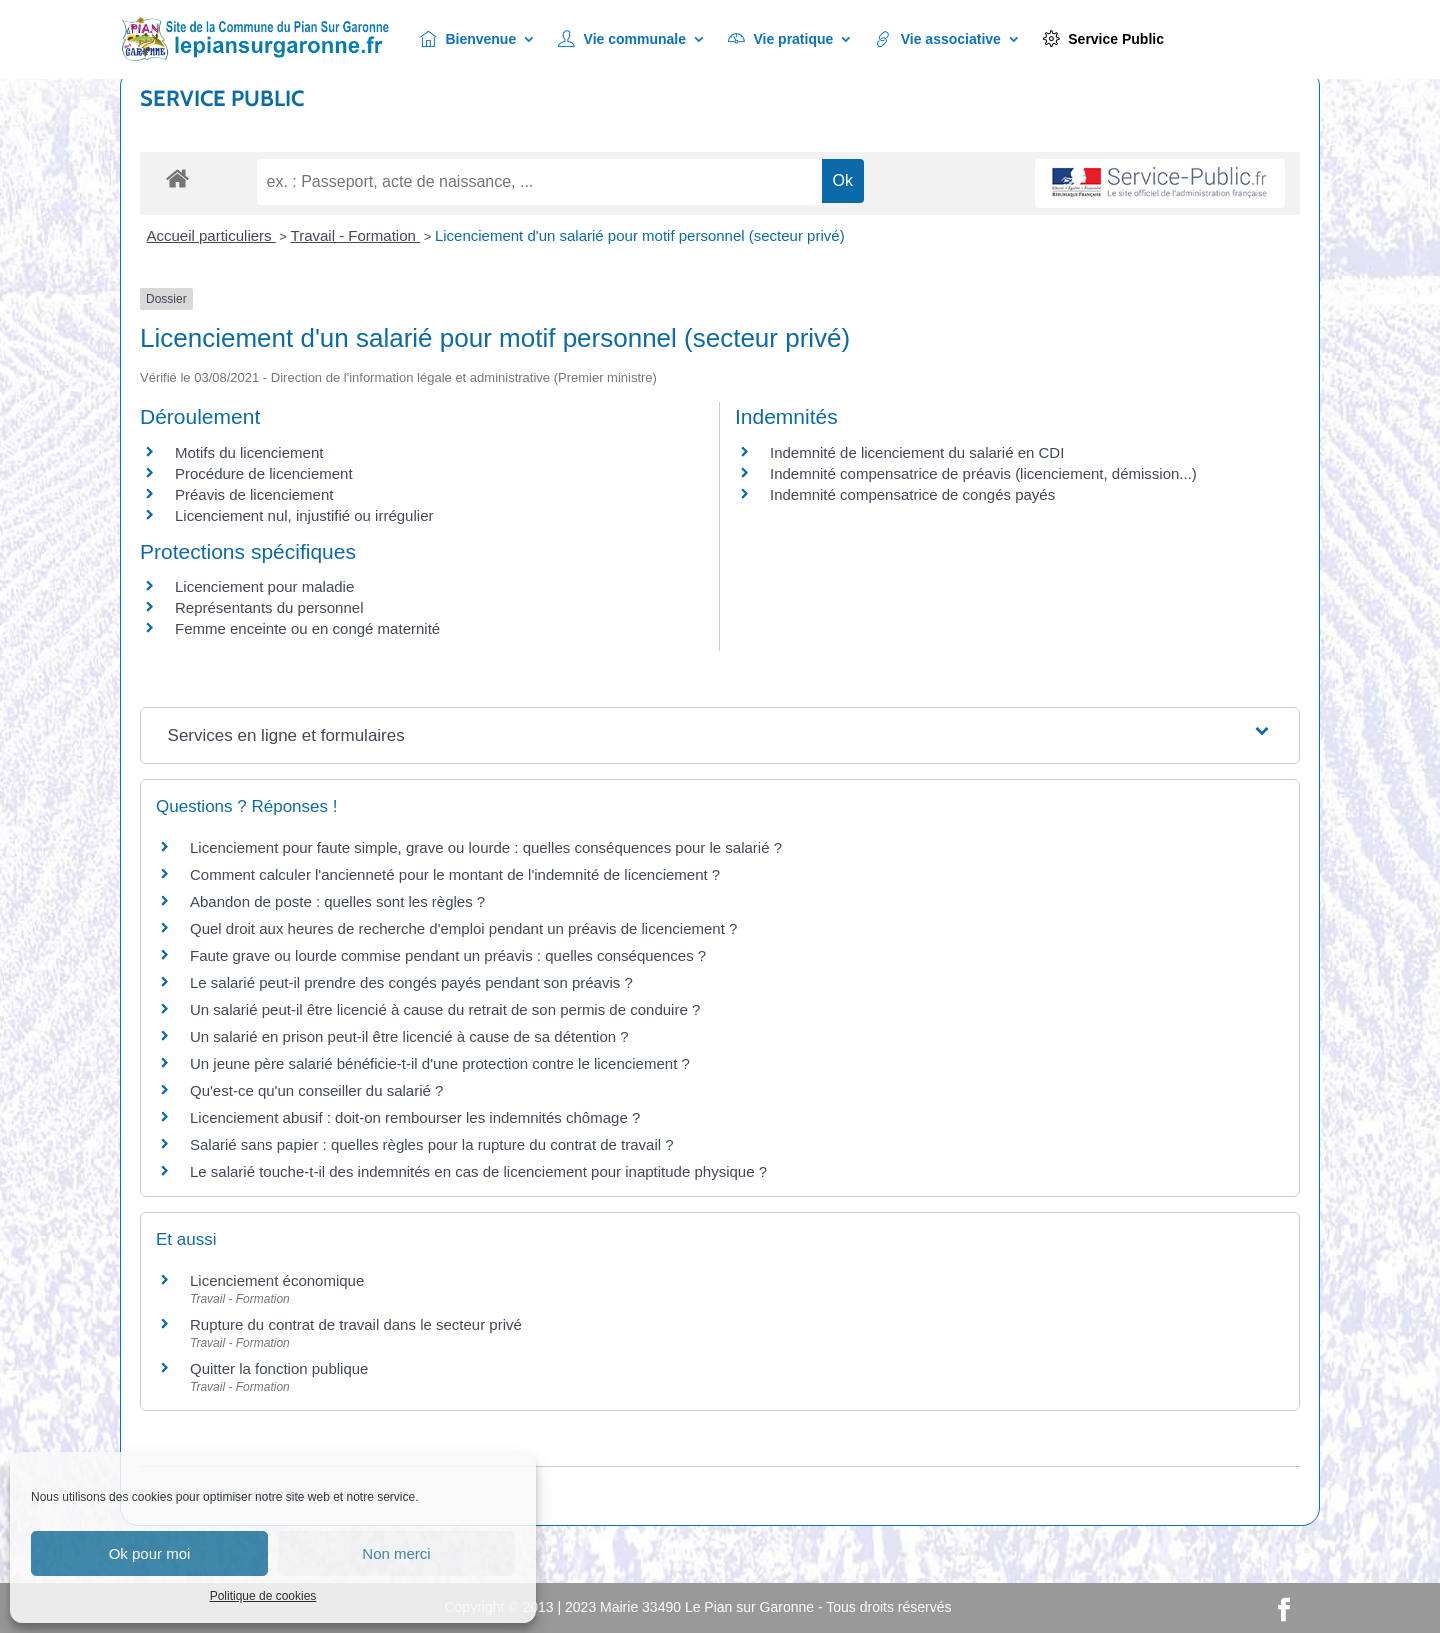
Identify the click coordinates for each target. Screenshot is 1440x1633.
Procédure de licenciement (264, 473)
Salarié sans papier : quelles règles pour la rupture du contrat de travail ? (432, 1144)
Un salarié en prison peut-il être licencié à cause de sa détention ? (409, 1036)
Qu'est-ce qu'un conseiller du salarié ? (316, 1090)
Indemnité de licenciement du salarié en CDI (917, 452)
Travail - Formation (355, 235)
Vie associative (938, 39)
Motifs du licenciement (249, 452)
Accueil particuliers (211, 235)
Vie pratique (780, 39)
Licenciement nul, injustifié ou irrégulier (304, 515)
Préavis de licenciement (254, 494)
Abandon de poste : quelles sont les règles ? (337, 901)
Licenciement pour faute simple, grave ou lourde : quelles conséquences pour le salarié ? (486, 847)
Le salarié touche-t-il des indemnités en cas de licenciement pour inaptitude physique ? (478, 1171)
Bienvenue (468, 39)
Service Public (1103, 39)
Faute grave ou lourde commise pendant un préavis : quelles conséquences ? (448, 955)
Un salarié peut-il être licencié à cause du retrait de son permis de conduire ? (445, 1009)
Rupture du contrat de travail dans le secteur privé (356, 1324)
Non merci (396, 1553)
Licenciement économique (277, 1280)
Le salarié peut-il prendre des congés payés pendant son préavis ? (411, 982)
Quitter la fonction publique (279, 1368)
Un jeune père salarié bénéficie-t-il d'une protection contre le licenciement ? (440, 1063)
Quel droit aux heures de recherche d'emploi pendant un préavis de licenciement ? (463, 928)
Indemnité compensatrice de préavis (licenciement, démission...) (983, 473)
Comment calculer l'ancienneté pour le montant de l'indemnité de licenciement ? (455, 874)
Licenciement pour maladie (264, 586)
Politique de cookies (263, 1596)
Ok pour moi (150, 1553)
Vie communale (622, 39)
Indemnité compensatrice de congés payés (912, 494)
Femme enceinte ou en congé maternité (307, 628)
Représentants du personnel (269, 607)
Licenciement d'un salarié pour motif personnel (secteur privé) (640, 235)
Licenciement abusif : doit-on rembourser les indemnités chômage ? (415, 1117)
